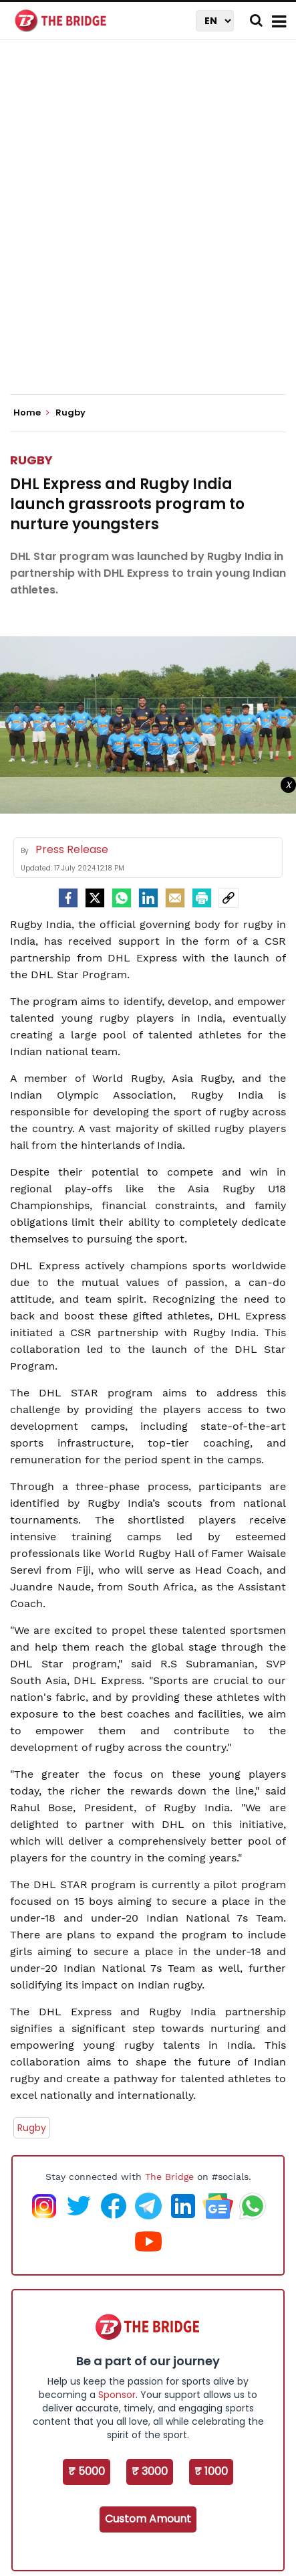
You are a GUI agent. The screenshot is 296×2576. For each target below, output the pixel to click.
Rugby (31, 460)
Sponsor (117, 2394)
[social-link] (228, 898)
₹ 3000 (150, 2471)
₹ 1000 (211, 2471)
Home (31, 413)
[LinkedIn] (148, 898)
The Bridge (169, 2176)
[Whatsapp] (122, 898)
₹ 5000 (86, 2471)
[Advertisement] (148, 228)
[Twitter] (95, 898)
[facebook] (68, 898)
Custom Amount (148, 2518)
